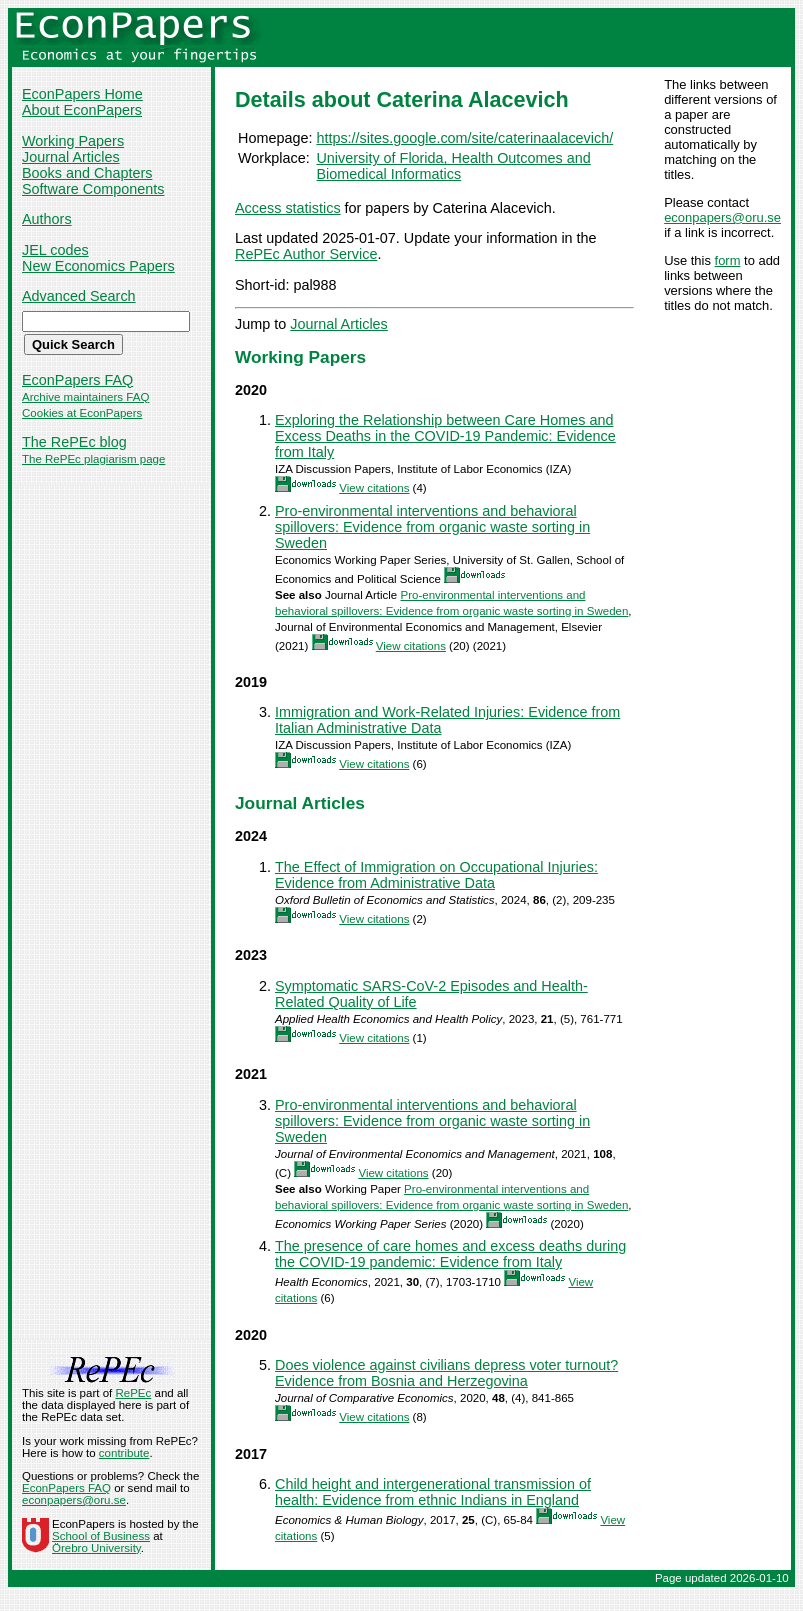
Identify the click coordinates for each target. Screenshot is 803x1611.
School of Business (101, 1536)
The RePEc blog (74, 442)
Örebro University (96, 1548)
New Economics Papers (98, 266)
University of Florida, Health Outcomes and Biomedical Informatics (453, 166)
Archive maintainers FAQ (85, 397)
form (728, 260)
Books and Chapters (87, 173)
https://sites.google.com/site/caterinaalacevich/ (464, 138)
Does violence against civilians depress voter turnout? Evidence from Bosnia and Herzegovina (446, 1373)
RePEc (133, 1393)
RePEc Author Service (306, 254)
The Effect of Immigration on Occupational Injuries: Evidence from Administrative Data (436, 875)
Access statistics (288, 208)
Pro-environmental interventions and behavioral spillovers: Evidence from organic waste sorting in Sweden (432, 527)
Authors (47, 219)
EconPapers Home (82, 94)
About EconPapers (82, 110)
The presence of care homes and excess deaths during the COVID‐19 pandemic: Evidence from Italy (450, 1254)
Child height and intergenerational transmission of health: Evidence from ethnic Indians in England (433, 1492)
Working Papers (73, 141)
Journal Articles (71, 157)
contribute (124, 1453)
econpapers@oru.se (722, 217)
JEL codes (55, 250)
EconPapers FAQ (77, 380)
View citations (374, 488)
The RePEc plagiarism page (93, 459)
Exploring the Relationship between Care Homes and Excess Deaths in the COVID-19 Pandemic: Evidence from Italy (445, 436)
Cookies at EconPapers (82, 413)
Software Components (93, 189)
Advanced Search (79, 296)
